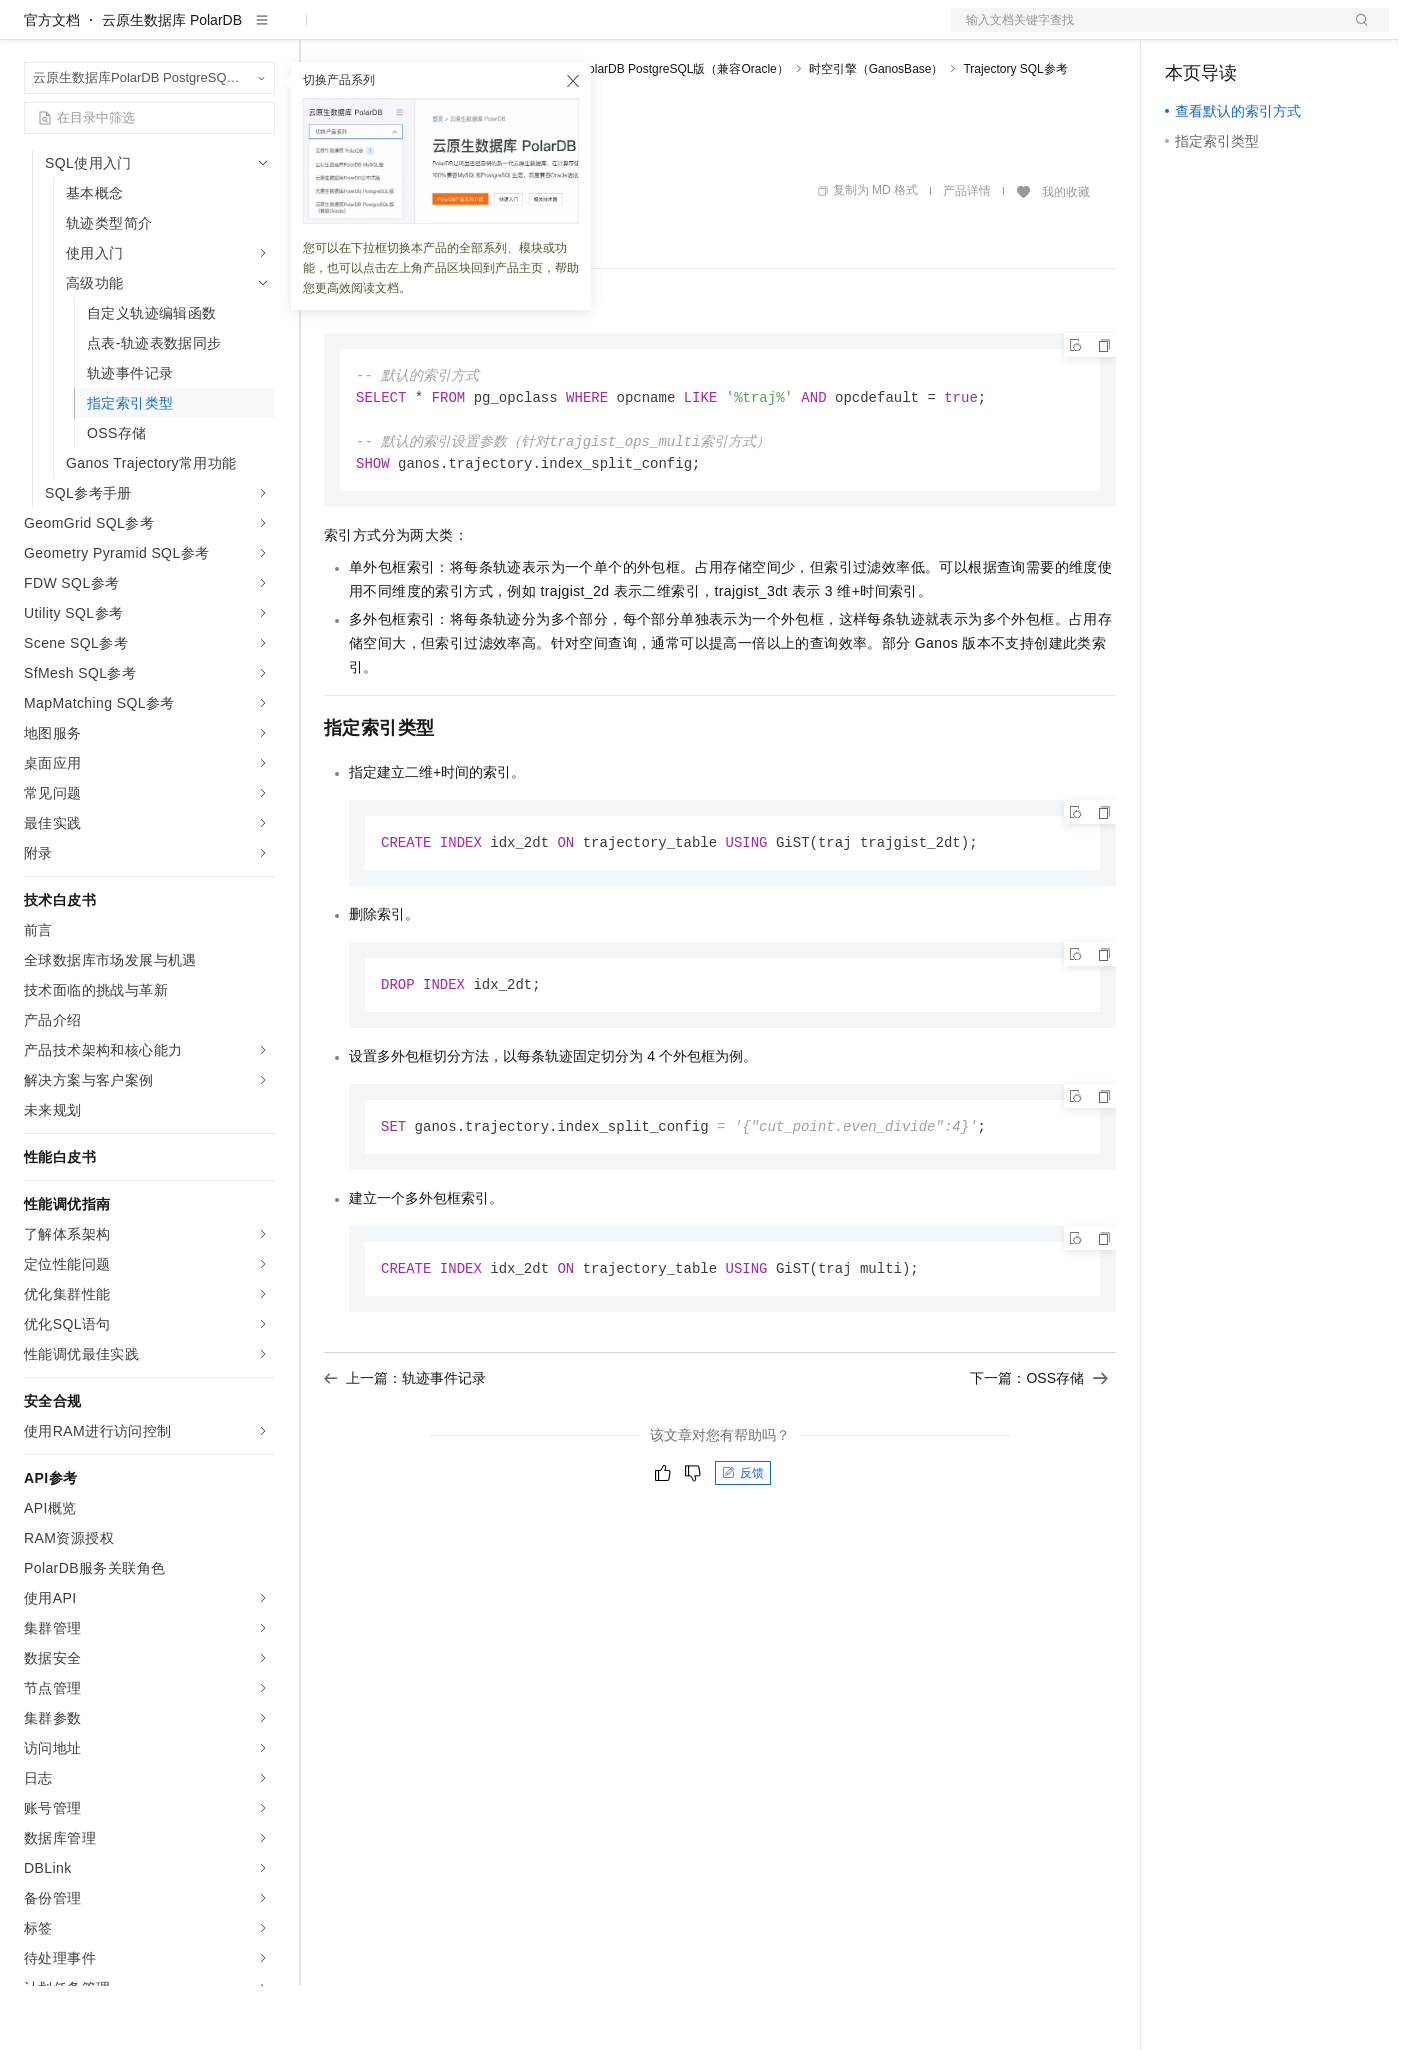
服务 (590, 32)
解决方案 (322, 32)
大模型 (205, 32)
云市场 (487, 32)
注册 (1283, 32)
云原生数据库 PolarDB (172, 84)
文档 (1145, 32)
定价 (432, 32)
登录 (1356, 32)
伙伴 (542, 32)
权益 (384, 32)
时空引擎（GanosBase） (876, 133)
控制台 (1235, 32)
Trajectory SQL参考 (1015, 133)
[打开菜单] (32, 32)
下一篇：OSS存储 (1039, 1451)
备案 (1187, 32)
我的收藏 (1066, 256)
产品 (260, 32)
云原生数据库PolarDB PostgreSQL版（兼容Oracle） (648, 133)
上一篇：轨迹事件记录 (405, 1451)
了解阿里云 (659, 32)
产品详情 (967, 255)
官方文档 (52, 84)
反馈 (743, 1546)
